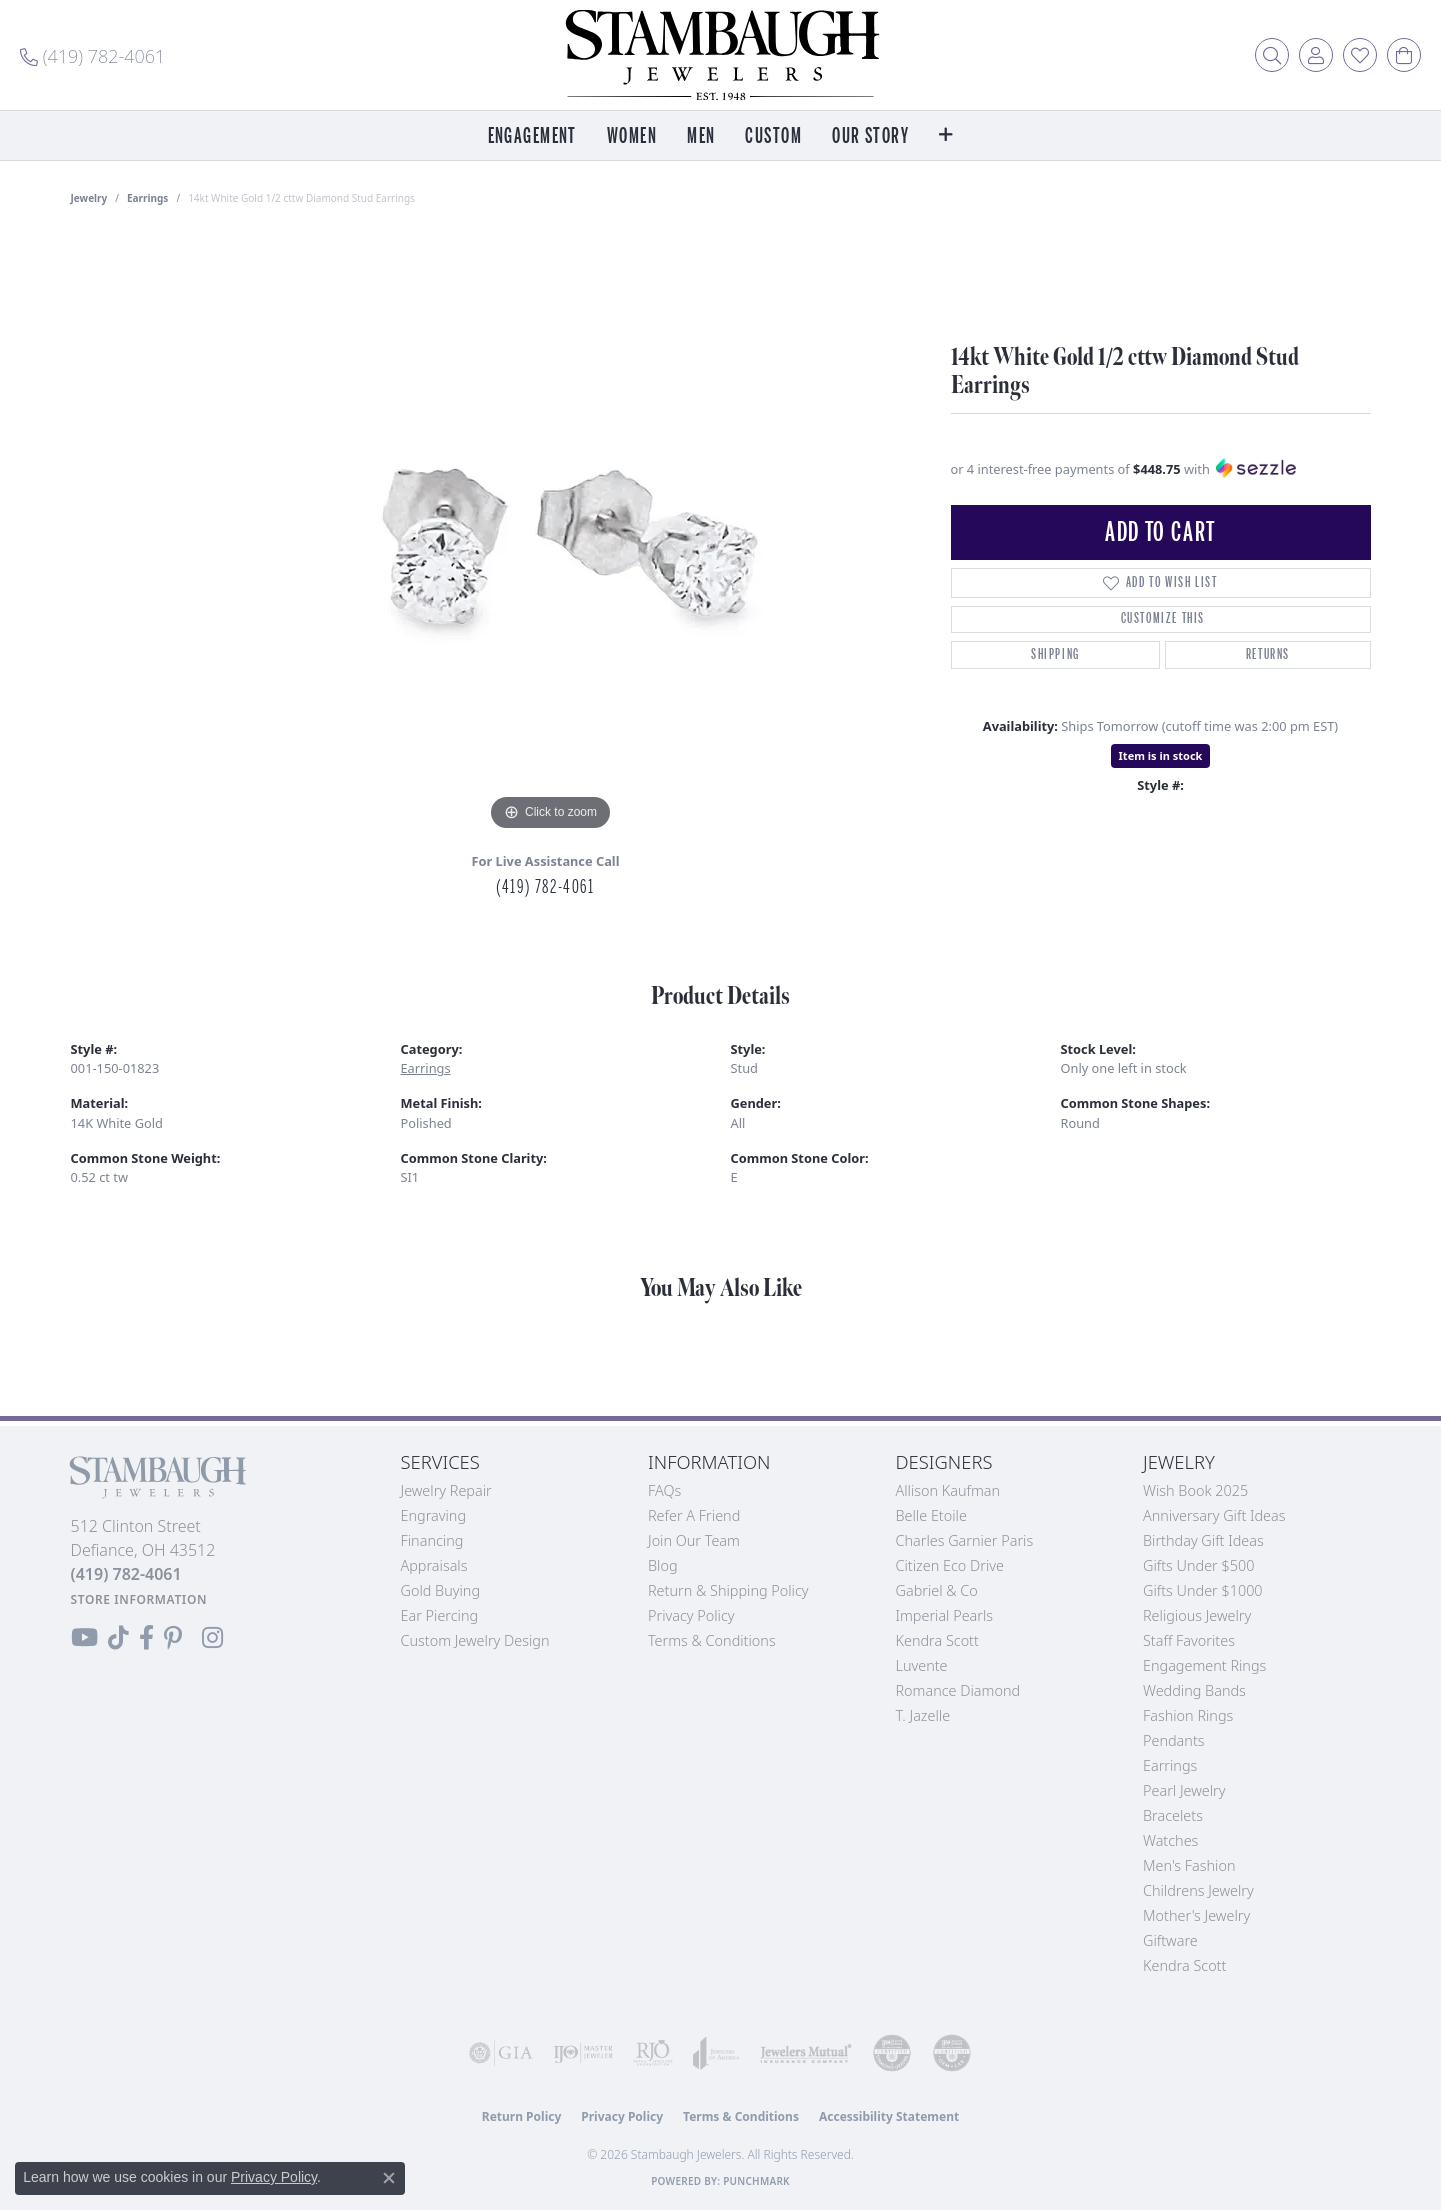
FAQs (664, 1490)
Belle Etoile (931, 1515)
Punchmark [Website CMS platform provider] (756, 2181)
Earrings (147, 198)
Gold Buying (441, 1590)
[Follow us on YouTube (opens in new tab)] (84, 1638)
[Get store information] (139, 1599)
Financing (432, 1540)
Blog (663, 1565)
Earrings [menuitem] (1170, 1765)
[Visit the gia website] (501, 2053)
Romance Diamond (958, 1690)
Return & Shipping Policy (728, 1590)
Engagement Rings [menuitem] (1204, 1665)
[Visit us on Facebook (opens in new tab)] (146, 1638)
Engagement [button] (532, 136)
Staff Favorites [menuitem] (1189, 1640)
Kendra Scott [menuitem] (1184, 1965)
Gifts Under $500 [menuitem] (1198, 1565)
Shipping (1055, 654)
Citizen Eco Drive (950, 1565)
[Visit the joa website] (716, 2053)
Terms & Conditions (712, 1640)
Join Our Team (694, 1540)
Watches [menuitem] (1170, 1840)
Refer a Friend (694, 1515)
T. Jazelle (923, 1715)
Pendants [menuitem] (1174, 1740)
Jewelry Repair (446, 1490)
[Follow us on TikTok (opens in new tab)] (118, 1638)
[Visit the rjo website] (653, 2053)
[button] (1272, 55)
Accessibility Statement (889, 2116)
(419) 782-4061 (545, 887)
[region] (551, 536)
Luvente (922, 1665)
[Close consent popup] (389, 2178)
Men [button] (701, 136)
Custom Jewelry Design (475, 1640)
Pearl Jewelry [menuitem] (1184, 1790)
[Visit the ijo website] (583, 2053)
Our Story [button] (870, 136)
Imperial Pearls (945, 1615)
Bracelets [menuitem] (1173, 1815)
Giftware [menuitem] (1170, 1940)
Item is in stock (1161, 755)
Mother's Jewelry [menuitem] (1196, 1915)
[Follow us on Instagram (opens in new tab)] (212, 1638)
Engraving (434, 1515)
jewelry (89, 198)
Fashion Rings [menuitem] (1188, 1715)
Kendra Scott (937, 1640)
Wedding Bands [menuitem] (1194, 1690)
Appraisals (434, 1565)
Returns (1268, 654)
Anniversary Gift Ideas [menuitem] (1214, 1515)
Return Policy (522, 2116)
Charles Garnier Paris (965, 1540)
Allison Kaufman (948, 1490)
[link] (92, 55)
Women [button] (632, 136)
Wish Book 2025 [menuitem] (1195, 1490)
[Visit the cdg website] (892, 2053)
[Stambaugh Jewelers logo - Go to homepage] (721, 55)
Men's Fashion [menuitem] (1189, 1865)
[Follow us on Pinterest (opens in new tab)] (173, 1638)
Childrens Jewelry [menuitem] (1198, 1890)
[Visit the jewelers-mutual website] (806, 2053)
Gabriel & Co (937, 1590)
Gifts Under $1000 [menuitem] (1203, 1590)
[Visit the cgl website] (952, 2053)
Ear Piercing (440, 1615)
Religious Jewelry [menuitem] (1197, 1615)
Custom (773, 136)
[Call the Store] (126, 1574)
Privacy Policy (691, 1615)
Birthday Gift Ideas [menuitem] (1203, 1540)
